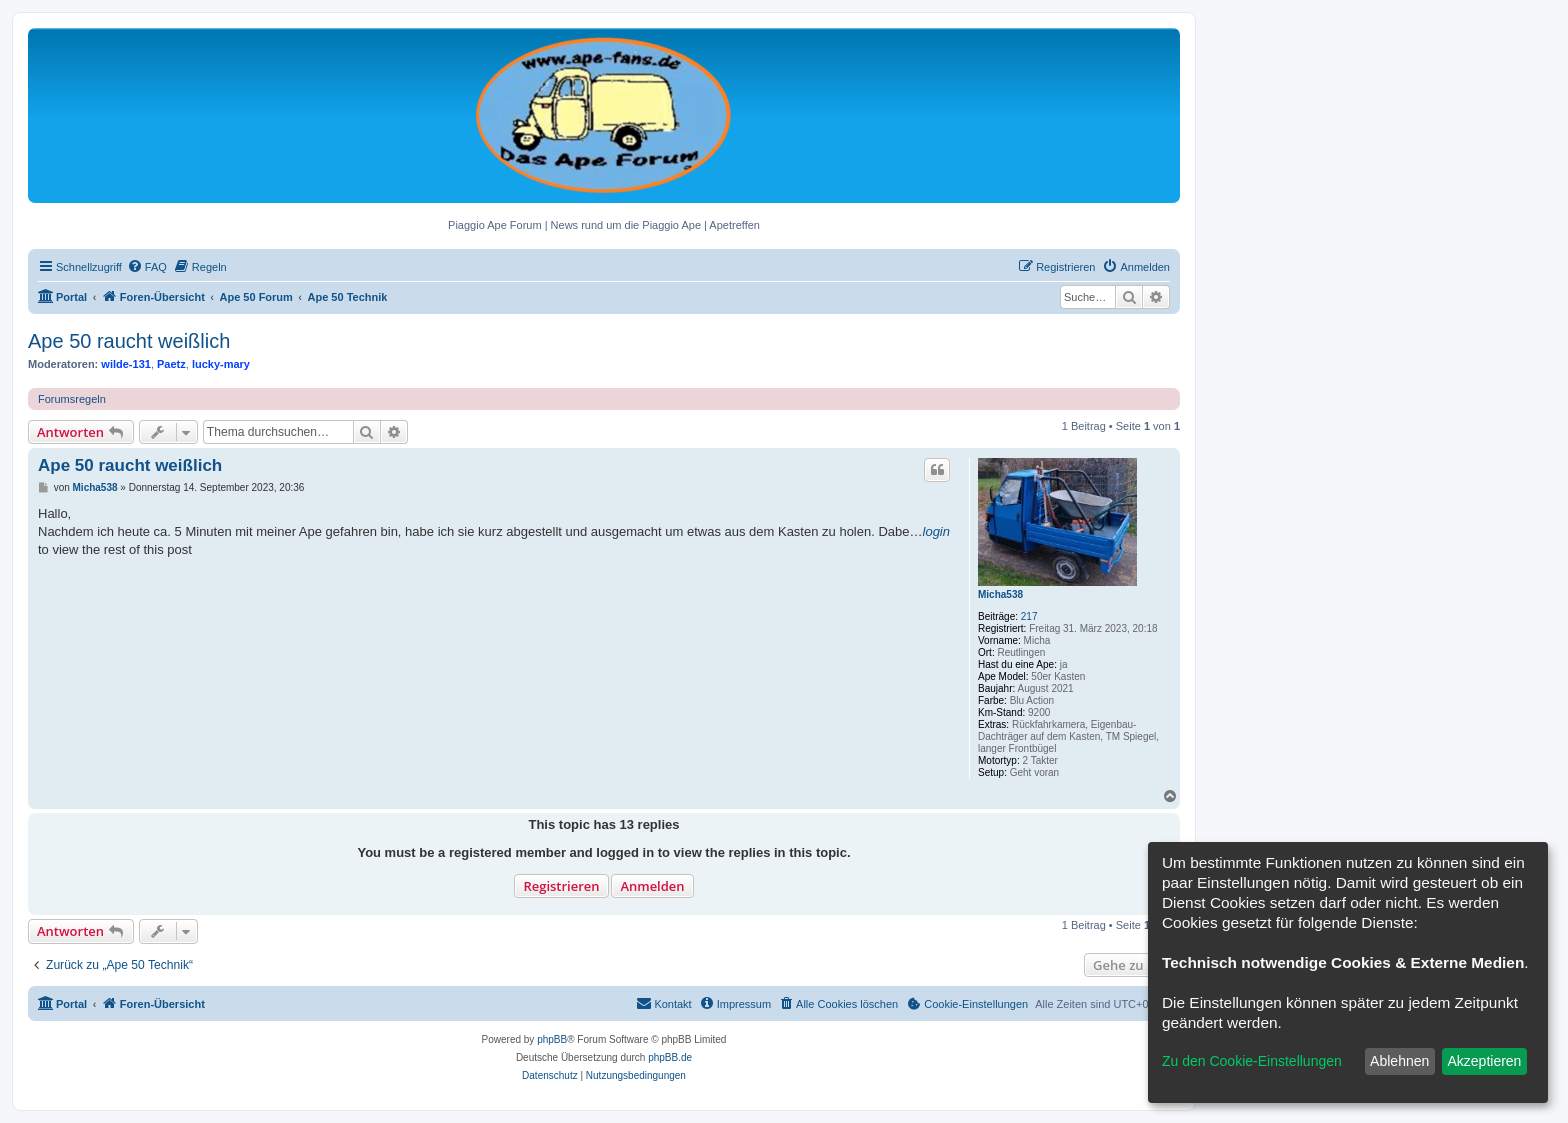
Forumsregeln (72, 399)
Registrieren (561, 886)
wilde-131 (126, 364)
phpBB (552, 1039)
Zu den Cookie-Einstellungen (1252, 1061)
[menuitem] (147, 267)
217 (1029, 616)
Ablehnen (1399, 1061)
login (936, 531)
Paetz (171, 364)
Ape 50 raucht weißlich (129, 341)
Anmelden (652, 886)
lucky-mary (221, 364)
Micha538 (1000, 594)
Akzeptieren (1484, 1061)
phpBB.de (670, 1057)
